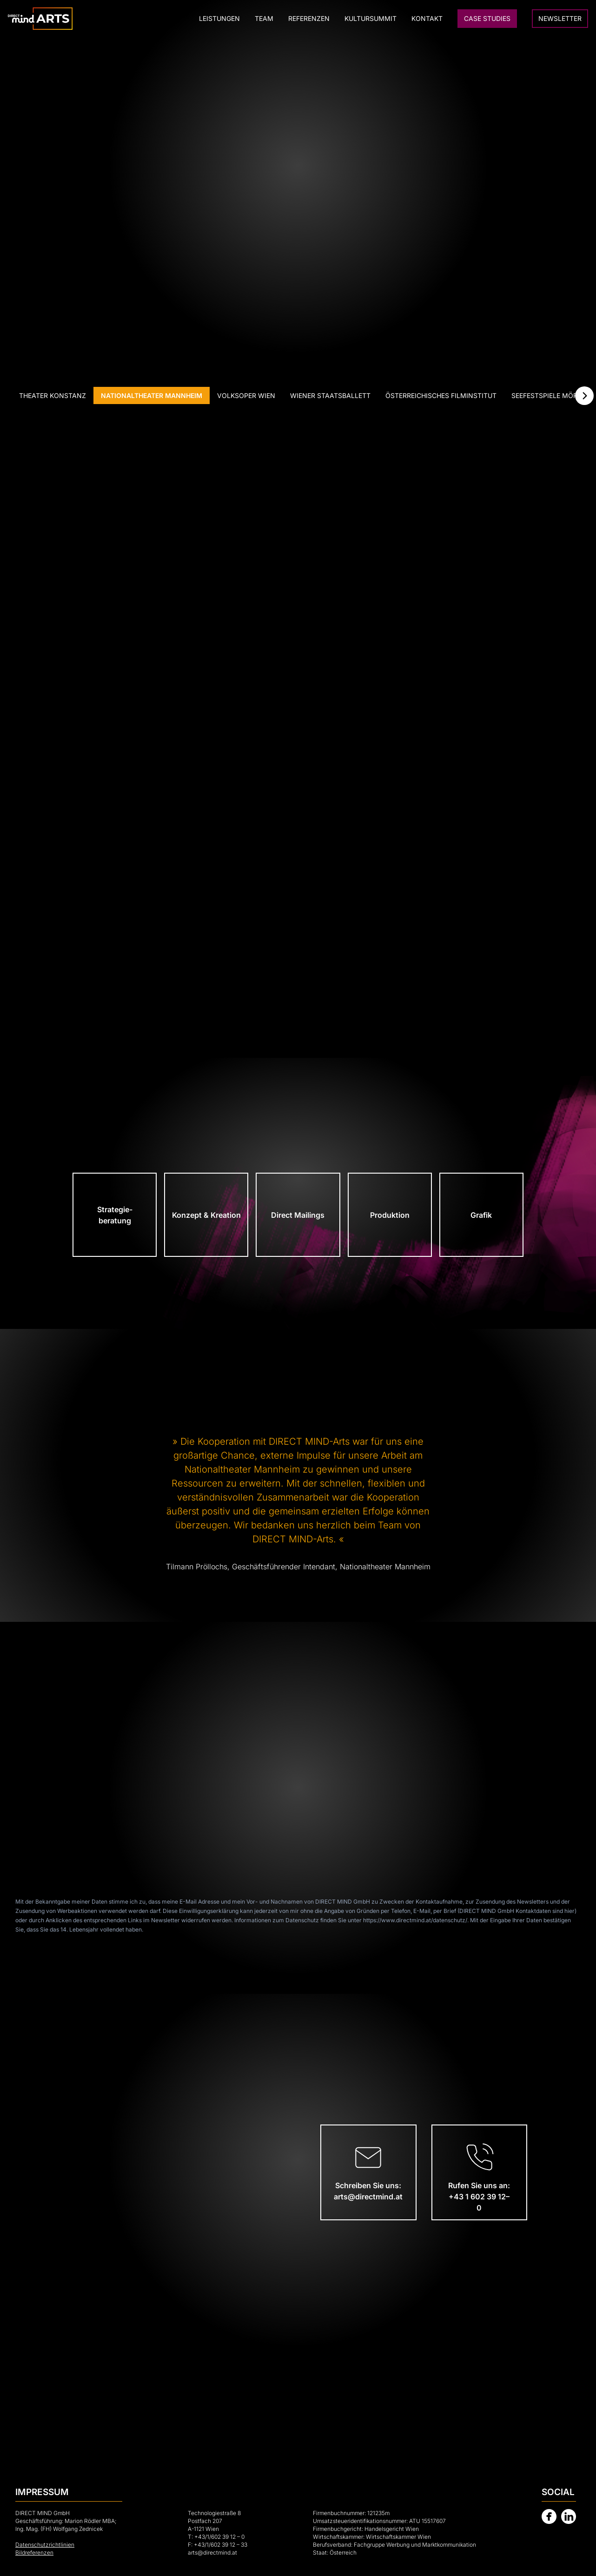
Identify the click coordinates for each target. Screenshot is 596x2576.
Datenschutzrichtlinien (44, 2544)
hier (569, 1910)
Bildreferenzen (34, 2552)
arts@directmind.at (212, 2552)
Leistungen (219, 18)
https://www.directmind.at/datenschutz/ (415, 1920)
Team (264, 18)
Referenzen (309, 18)
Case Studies (487, 18)
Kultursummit (370, 18)
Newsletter (560, 18)
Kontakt (427, 18)
